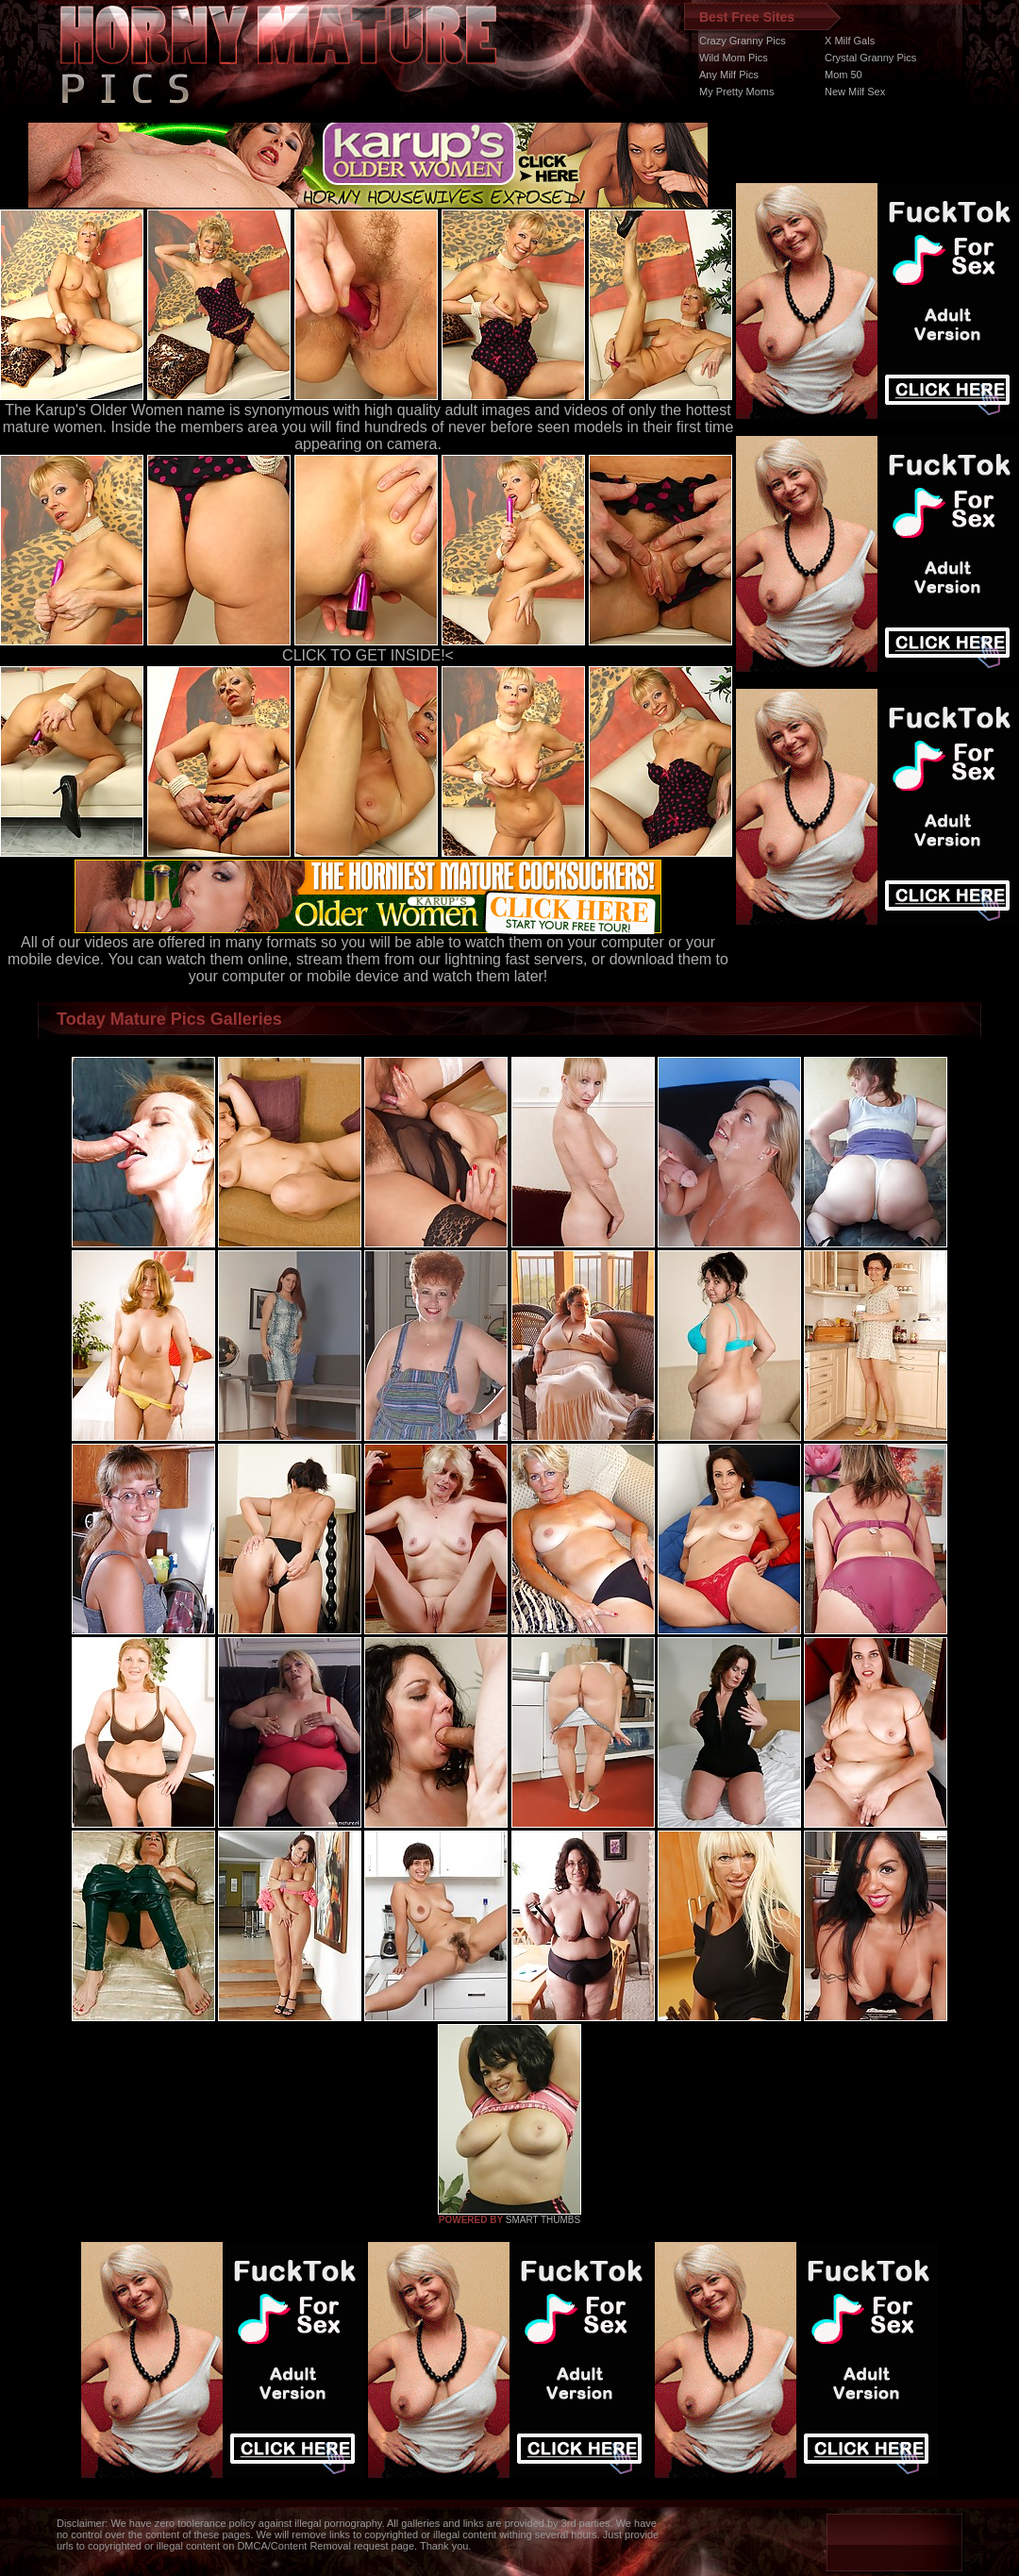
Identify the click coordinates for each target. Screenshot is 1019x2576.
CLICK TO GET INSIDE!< (368, 655)
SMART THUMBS (543, 2220)
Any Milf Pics (729, 74)
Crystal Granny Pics (870, 57)
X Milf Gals (850, 40)
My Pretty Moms (736, 91)
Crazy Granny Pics (742, 40)
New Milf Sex (855, 91)
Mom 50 (843, 74)
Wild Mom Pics (733, 57)
